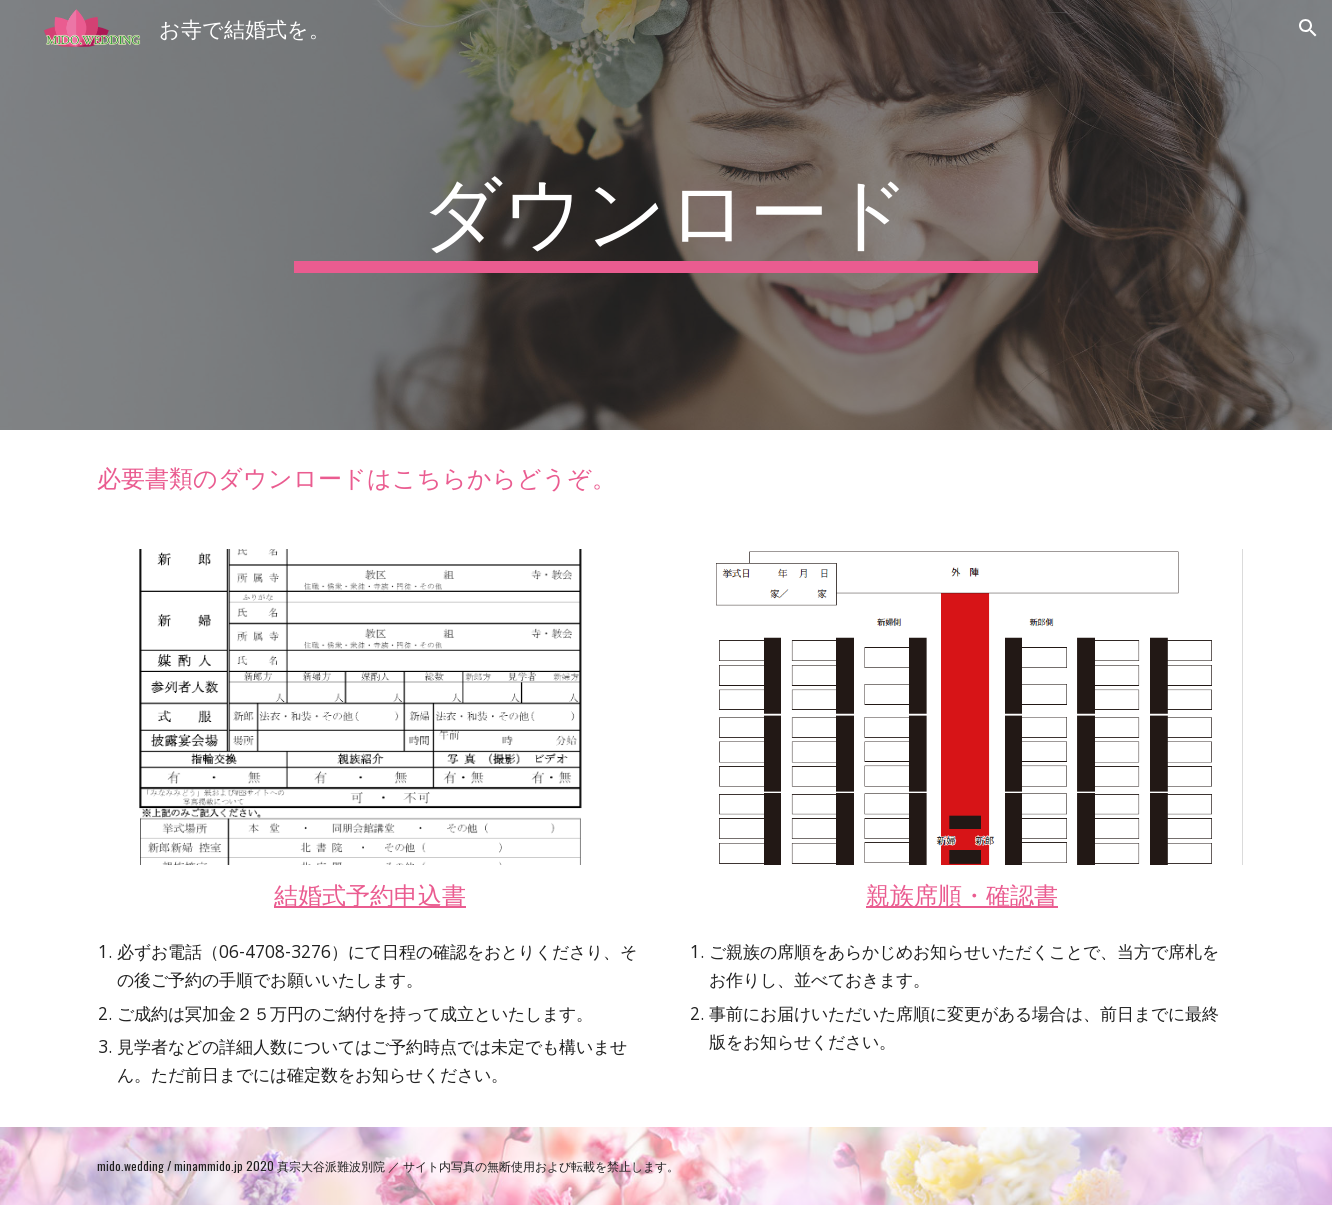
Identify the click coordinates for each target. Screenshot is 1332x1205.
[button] (1308, 28)
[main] (666, 215)
